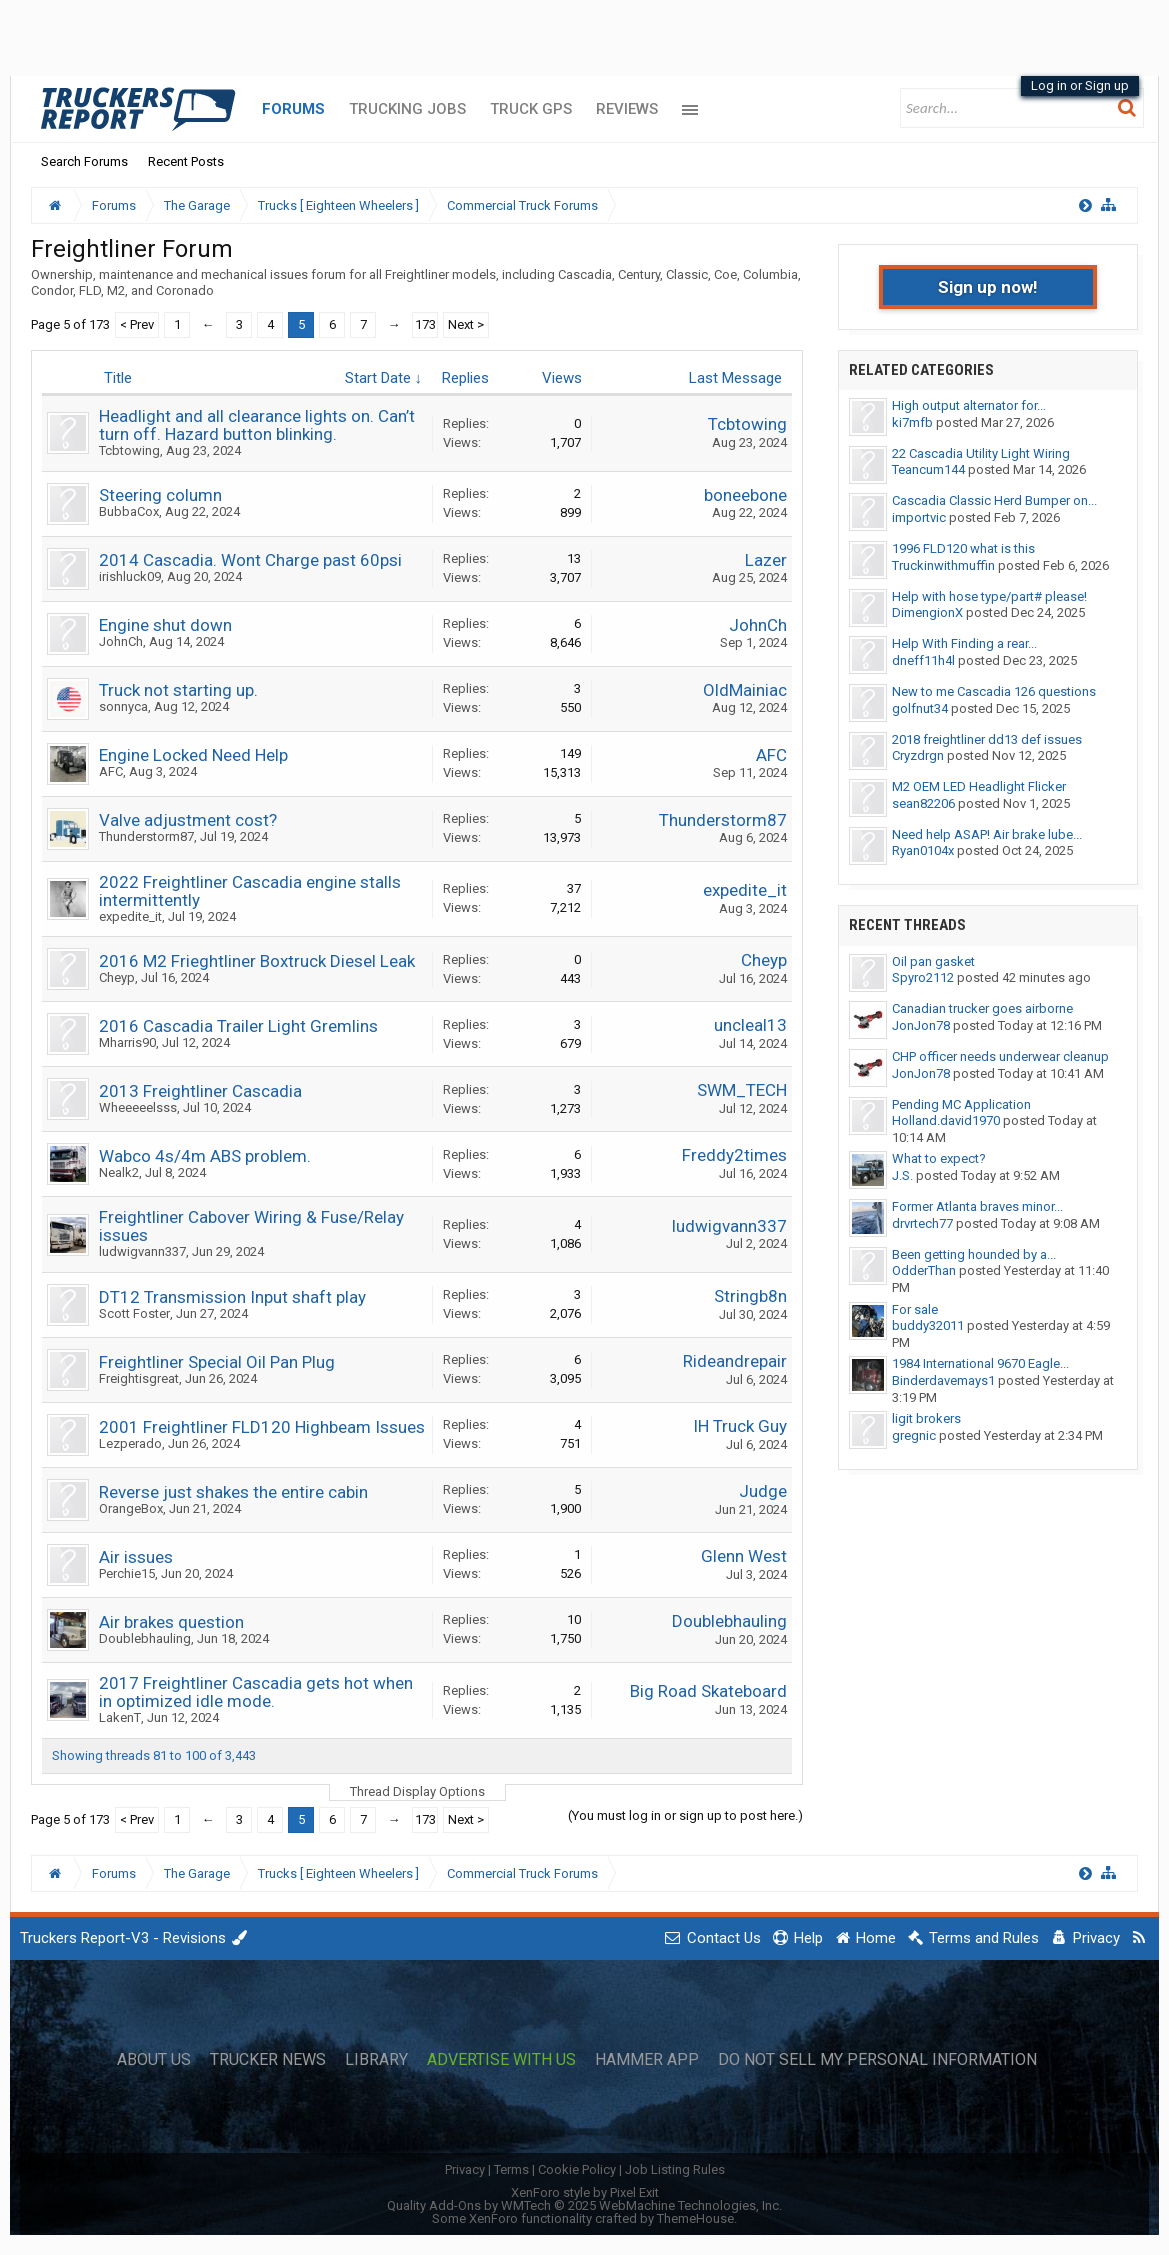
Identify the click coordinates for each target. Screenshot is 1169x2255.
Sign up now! (988, 287)
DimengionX (927, 612)
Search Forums (84, 161)
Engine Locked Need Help (193, 755)
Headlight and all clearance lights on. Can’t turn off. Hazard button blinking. (257, 425)
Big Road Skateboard (708, 1691)
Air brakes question (171, 1622)
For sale (915, 1309)
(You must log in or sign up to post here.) (685, 1815)
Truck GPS (531, 109)
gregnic (914, 1435)
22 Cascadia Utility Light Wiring (981, 453)
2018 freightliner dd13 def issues (987, 739)
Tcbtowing (129, 450)
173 (425, 324)
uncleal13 (750, 1025)
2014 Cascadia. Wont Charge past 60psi (250, 560)
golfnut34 (920, 708)
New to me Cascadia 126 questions (994, 691)
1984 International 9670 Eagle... (980, 1363)
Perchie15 (127, 1573)
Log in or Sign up (1080, 85)
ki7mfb (912, 422)
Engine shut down (165, 625)
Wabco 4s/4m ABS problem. (205, 1156)
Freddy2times (734, 1155)
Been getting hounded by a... (974, 1254)
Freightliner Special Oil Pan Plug (217, 1362)
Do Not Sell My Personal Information (877, 2060)
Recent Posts (186, 161)
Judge (763, 1491)
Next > (466, 324)
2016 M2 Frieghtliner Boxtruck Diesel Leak (257, 961)
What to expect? (939, 1158)
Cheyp (117, 977)
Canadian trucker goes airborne (982, 1008)
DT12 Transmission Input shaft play (232, 1297)
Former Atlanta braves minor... (977, 1206)
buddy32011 (928, 1325)
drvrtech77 (922, 1223)
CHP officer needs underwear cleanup (1000, 1056)
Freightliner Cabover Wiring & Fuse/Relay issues (251, 1226)
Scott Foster (134, 1313)
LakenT (120, 1717)
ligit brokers (926, 1418)
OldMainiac (745, 690)
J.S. (902, 1175)
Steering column (160, 495)
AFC (111, 771)
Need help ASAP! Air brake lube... (987, 834)
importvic (919, 517)
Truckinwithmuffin (943, 565)
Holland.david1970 (946, 1120)
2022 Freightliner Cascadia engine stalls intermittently (250, 891)
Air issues (136, 1557)
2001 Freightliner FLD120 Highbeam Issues (262, 1427)
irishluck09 (130, 576)
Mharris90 (127, 1042)
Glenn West (744, 1556)
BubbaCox (129, 511)
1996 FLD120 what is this (963, 548)
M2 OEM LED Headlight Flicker (979, 786)
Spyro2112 (923, 977)
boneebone (745, 495)
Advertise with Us (501, 2060)
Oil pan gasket (933, 961)
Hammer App (647, 2060)
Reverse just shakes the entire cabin (233, 1492)
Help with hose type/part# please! (989, 596)
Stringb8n (750, 1296)
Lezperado (130, 1443)
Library (376, 2060)
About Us (154, 2060)
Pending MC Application (961, 1104)
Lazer (766, 560)
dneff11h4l (923, 660)
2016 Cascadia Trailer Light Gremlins (238, 1026)
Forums (293, 109)
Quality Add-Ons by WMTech (584, 2205)
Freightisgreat (139, 1378)
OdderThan (924, 1270)
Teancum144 (928, 469)
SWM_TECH (742, 1090)
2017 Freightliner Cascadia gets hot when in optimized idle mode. (256, 1692)
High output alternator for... (969, 405)
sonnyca (123, 706)
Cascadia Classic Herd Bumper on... (994, 500)
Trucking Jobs (407, 109)
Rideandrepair (735, 1361)
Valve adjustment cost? (188, 820)
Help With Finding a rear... (964, 643)
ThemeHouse (695, 2218)
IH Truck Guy (740, 1426)
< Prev (137, 324)
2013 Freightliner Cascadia (200, 1091)
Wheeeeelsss (138, 1107)
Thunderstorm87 (146, 836)
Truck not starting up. (178, 690)
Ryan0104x (923, 850)
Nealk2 (119, 1172)
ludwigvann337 (142, 1251)
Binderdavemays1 (943, 1380)
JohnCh (121, 641)
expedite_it (130, 916)
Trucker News (268, 2060)
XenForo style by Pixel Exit (585, 2192)
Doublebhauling (145, 1638)
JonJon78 (921, 1025)
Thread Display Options (417, 1791)
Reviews (627, 109)
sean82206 (923, 803)
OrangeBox (131, 1508)
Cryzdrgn (918, 755)
